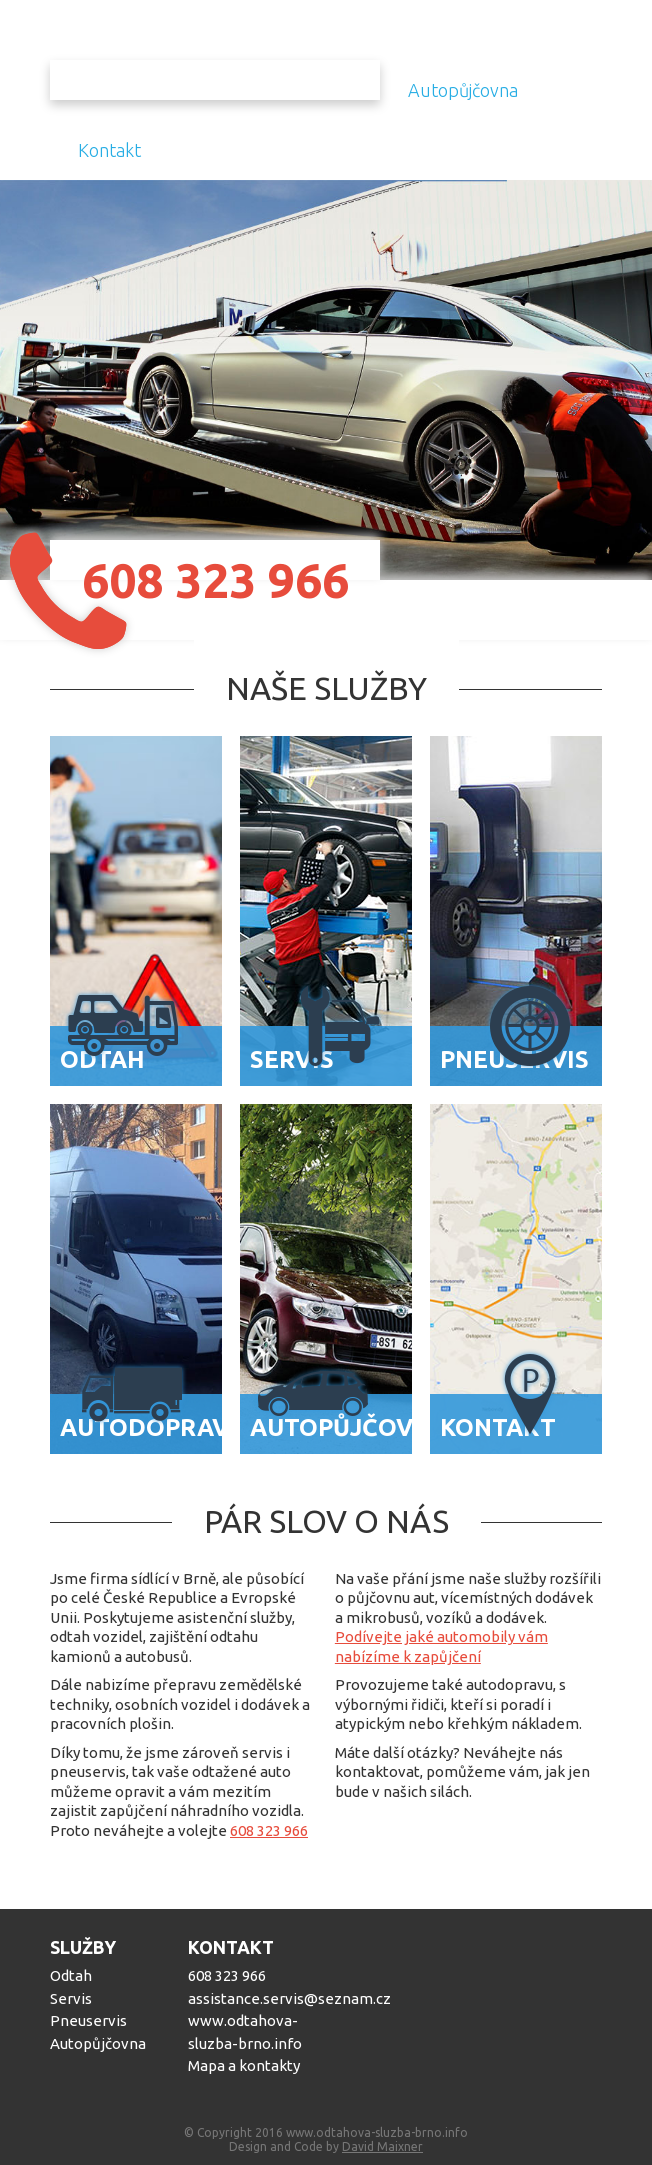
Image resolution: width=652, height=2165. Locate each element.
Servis (71, 1998)
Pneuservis (88, 2020)
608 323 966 (269, 1830)
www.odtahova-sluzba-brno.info (245, 2032)
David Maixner (382, 2146)
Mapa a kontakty (244, 2065)
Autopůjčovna (463, 90)
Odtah (71, 1975)
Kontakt (109, 150)
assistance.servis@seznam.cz (252, 1998)
